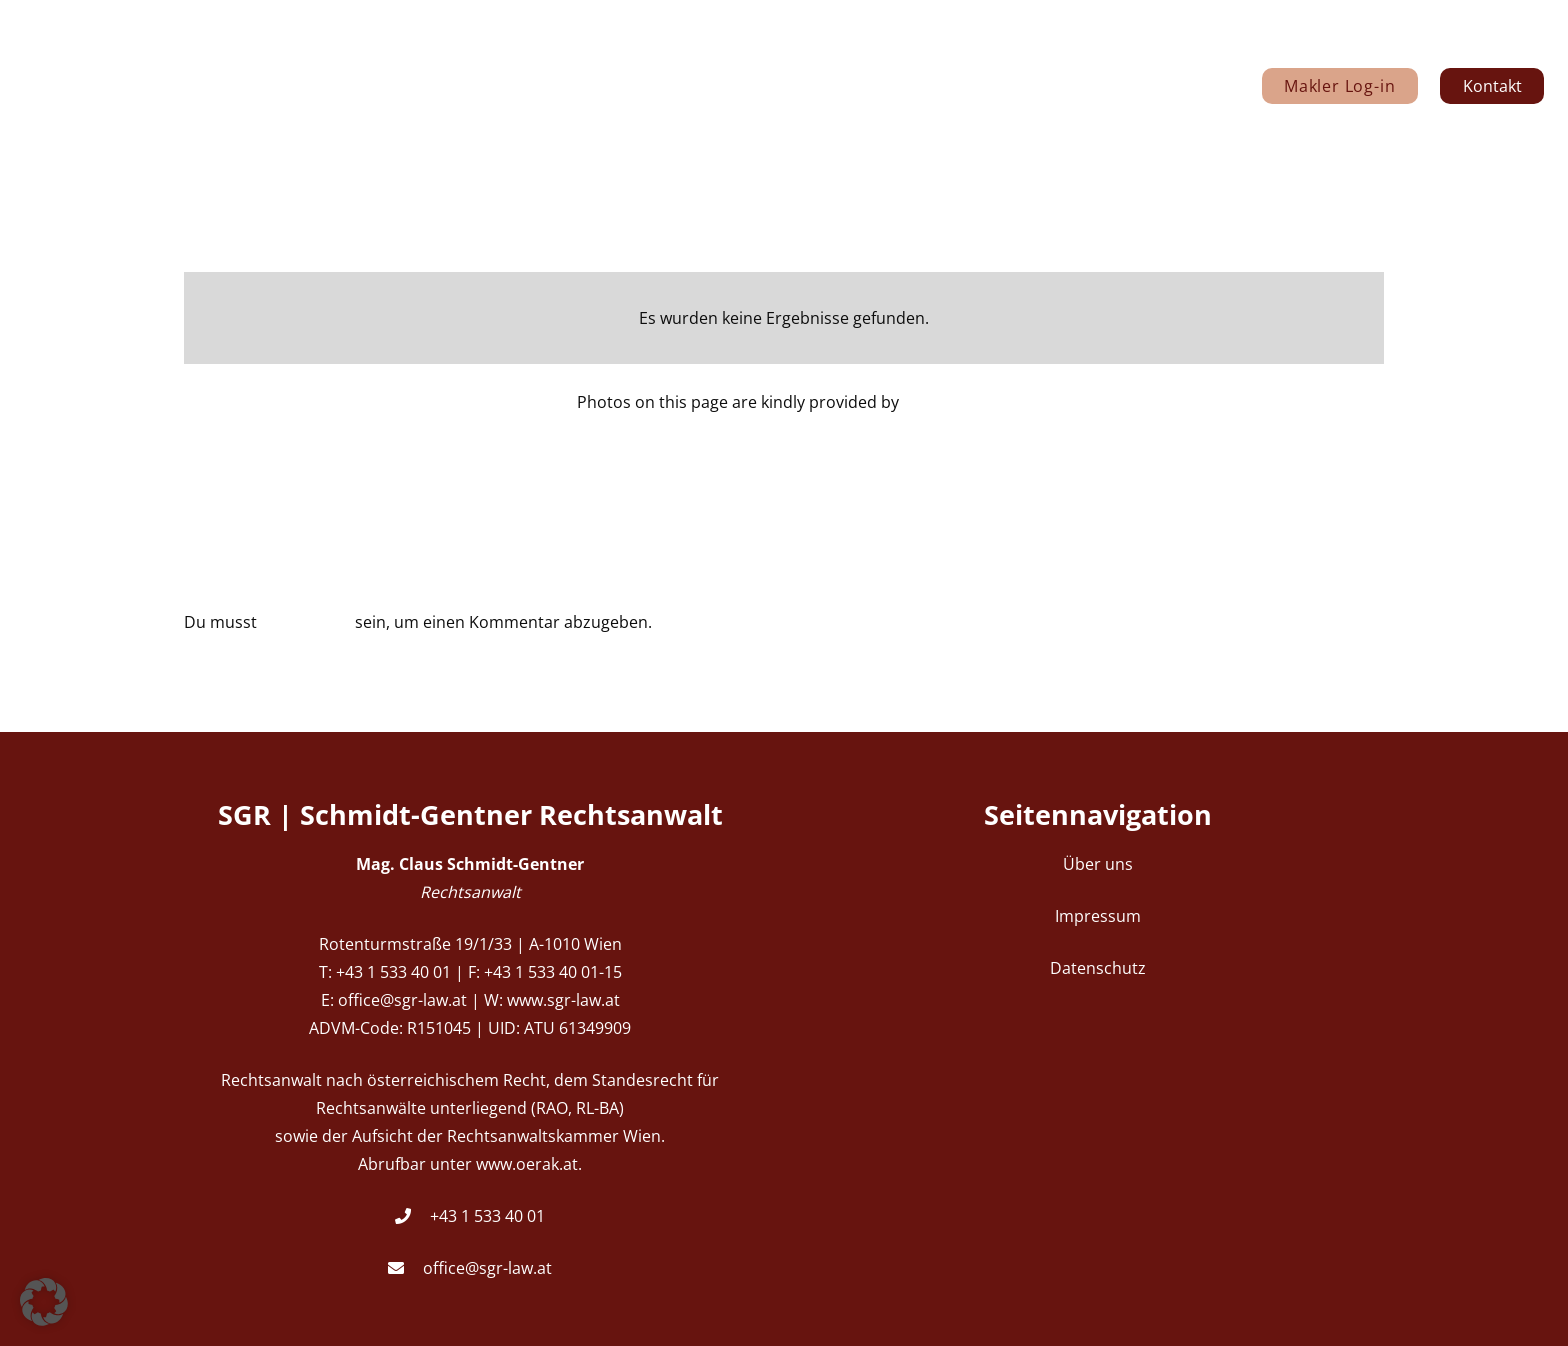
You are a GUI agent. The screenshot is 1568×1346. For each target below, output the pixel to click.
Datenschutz (1098, 968)
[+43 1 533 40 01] (413, 1216)
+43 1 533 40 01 (487, 1216)
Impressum (1098, 916)
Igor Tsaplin (947, 402)
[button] (44, 1302)
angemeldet (306, 622)
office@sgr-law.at (487, 1268)
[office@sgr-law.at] (406, 1268)
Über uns (1098, 864)
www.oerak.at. (529, 1164)
